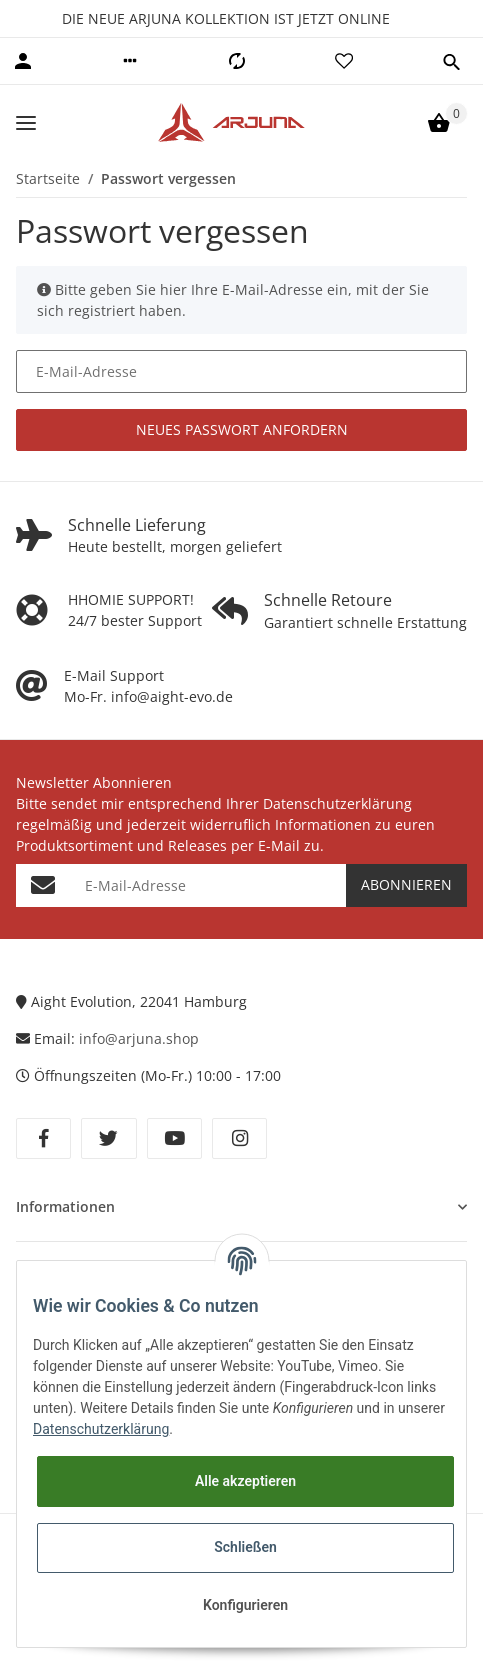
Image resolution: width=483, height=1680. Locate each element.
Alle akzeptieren (245, 1481)
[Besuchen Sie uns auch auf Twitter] (108, 1139)
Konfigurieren (245, 1605)
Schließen (245, 1547)
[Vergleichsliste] (237, 61)
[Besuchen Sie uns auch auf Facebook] (43, 1139)
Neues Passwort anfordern (242, 429)
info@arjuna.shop (141, 1038)
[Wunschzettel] (344, 61)
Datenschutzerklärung (101, 1429)
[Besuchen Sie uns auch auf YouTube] (174, 1139)
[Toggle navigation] (26, 122)
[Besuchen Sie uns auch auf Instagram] (239, 1139)
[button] (130, 61)
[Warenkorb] (439, 123)
